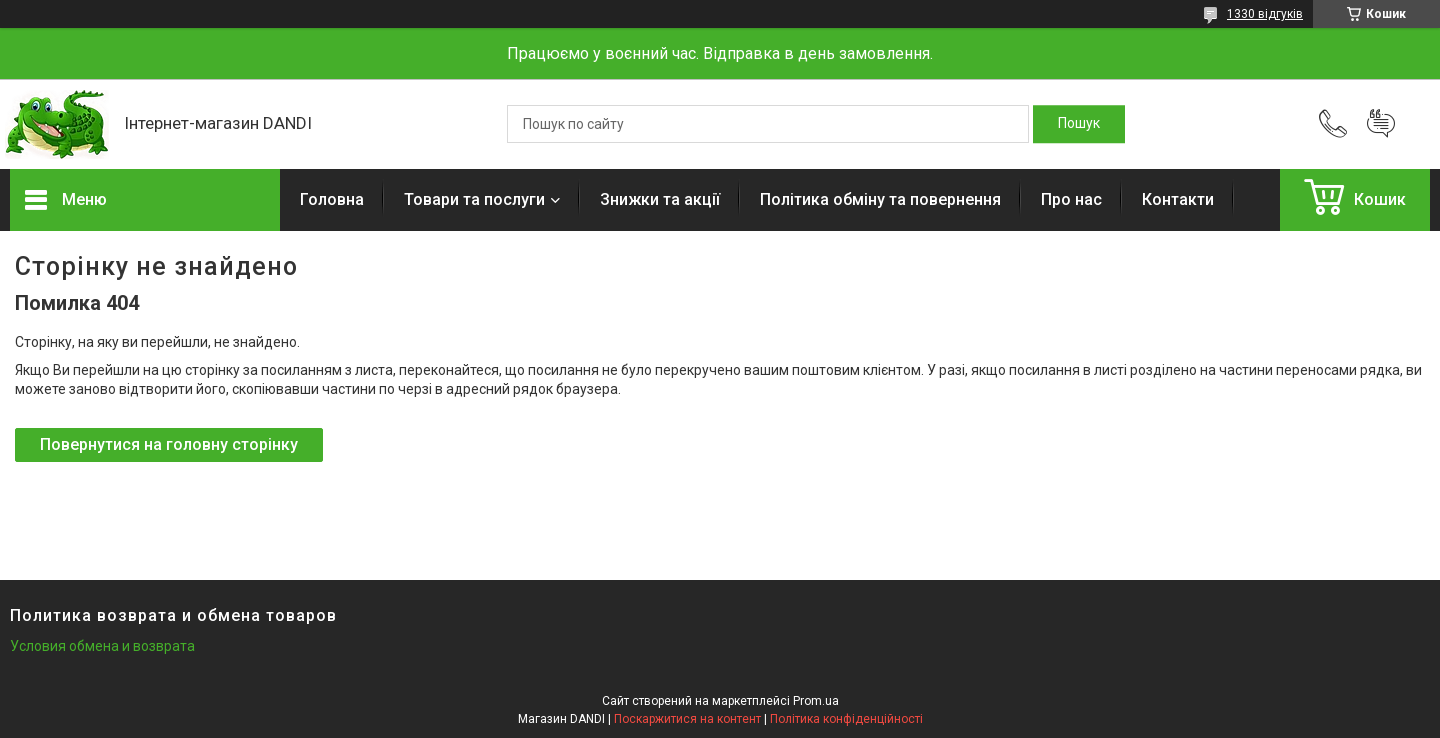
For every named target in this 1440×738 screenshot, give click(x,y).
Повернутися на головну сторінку (169, 444)
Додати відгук (1381, 124)
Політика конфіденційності (846, 719)
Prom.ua (816, 701)
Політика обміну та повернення (880, 199)
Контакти (1178, 199)
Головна (332, 199)
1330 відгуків (1265, 14)
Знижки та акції (660, 199)
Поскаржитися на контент (687, 719)
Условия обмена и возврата (102, 646)
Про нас (1071, 199)
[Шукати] (1079, 124)
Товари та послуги (474, 199)
